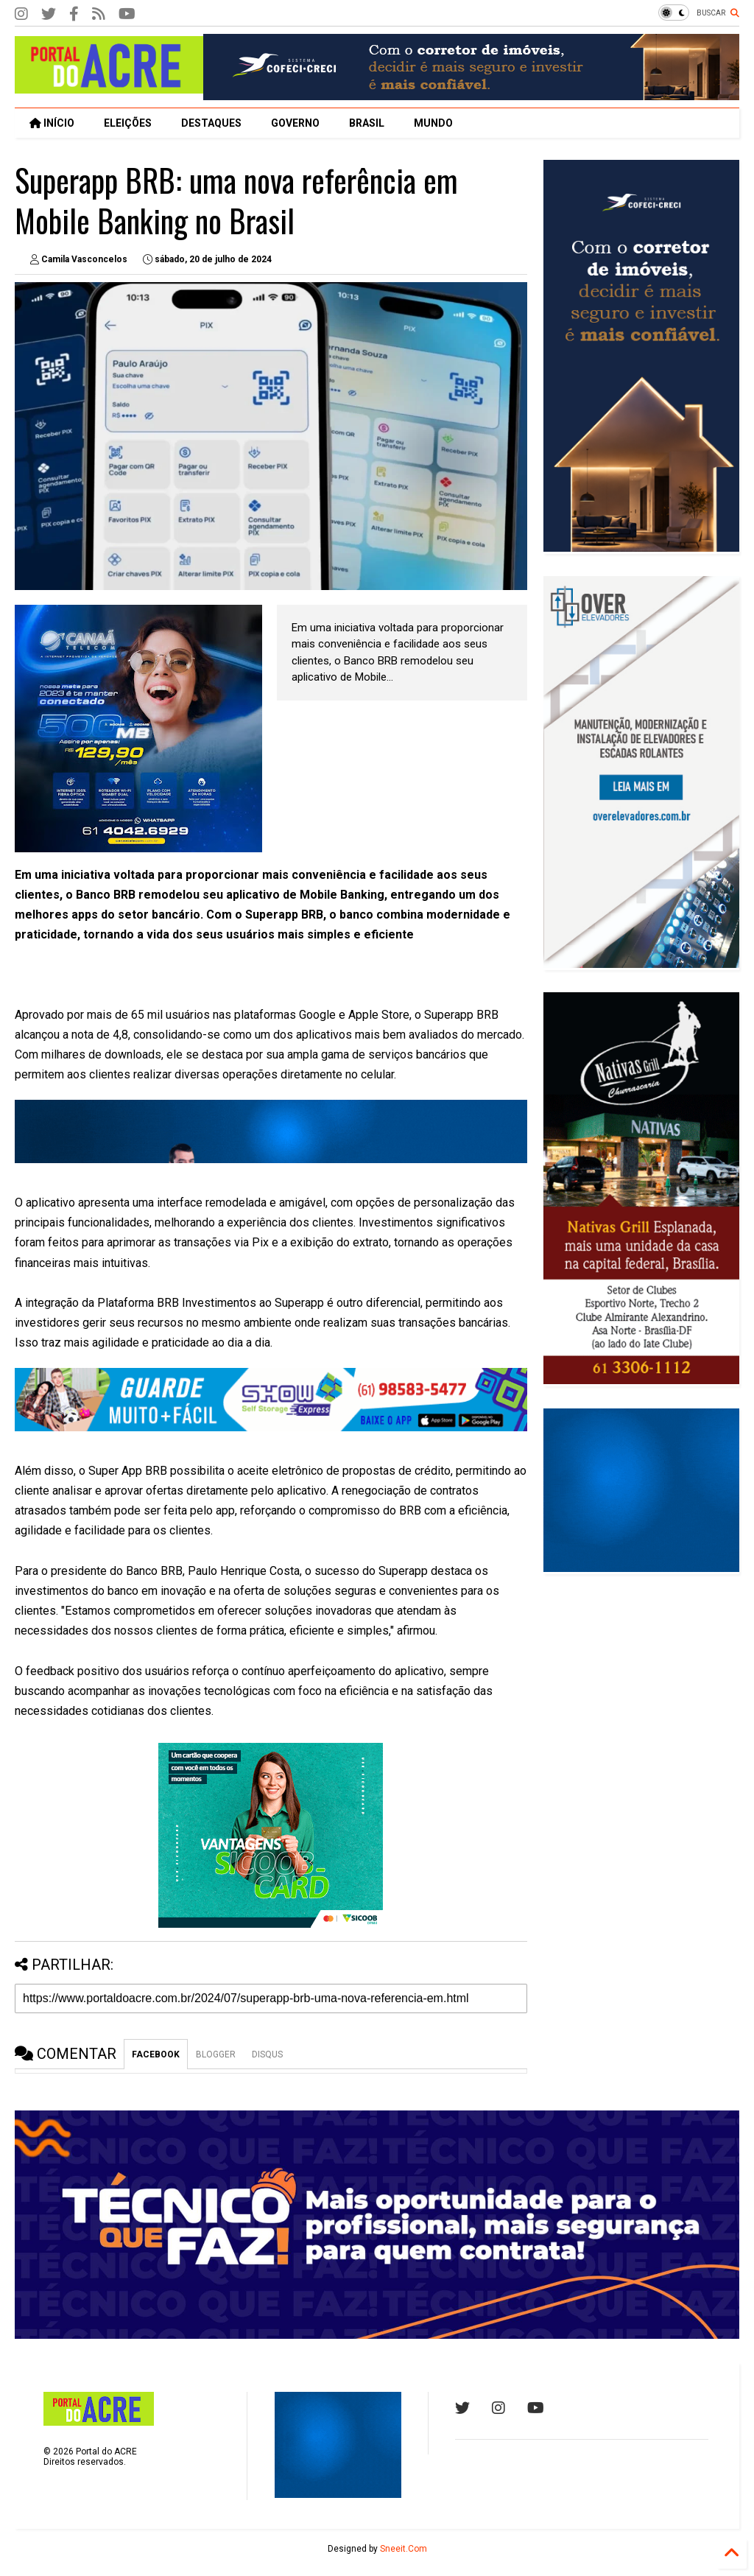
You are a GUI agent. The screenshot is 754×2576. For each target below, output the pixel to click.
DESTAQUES (211, 123)
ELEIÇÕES (128, 123)
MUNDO (433, 123)
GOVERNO (295, 123)
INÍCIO (51, 123)
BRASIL (366, 123)
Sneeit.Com (403, 2549)
